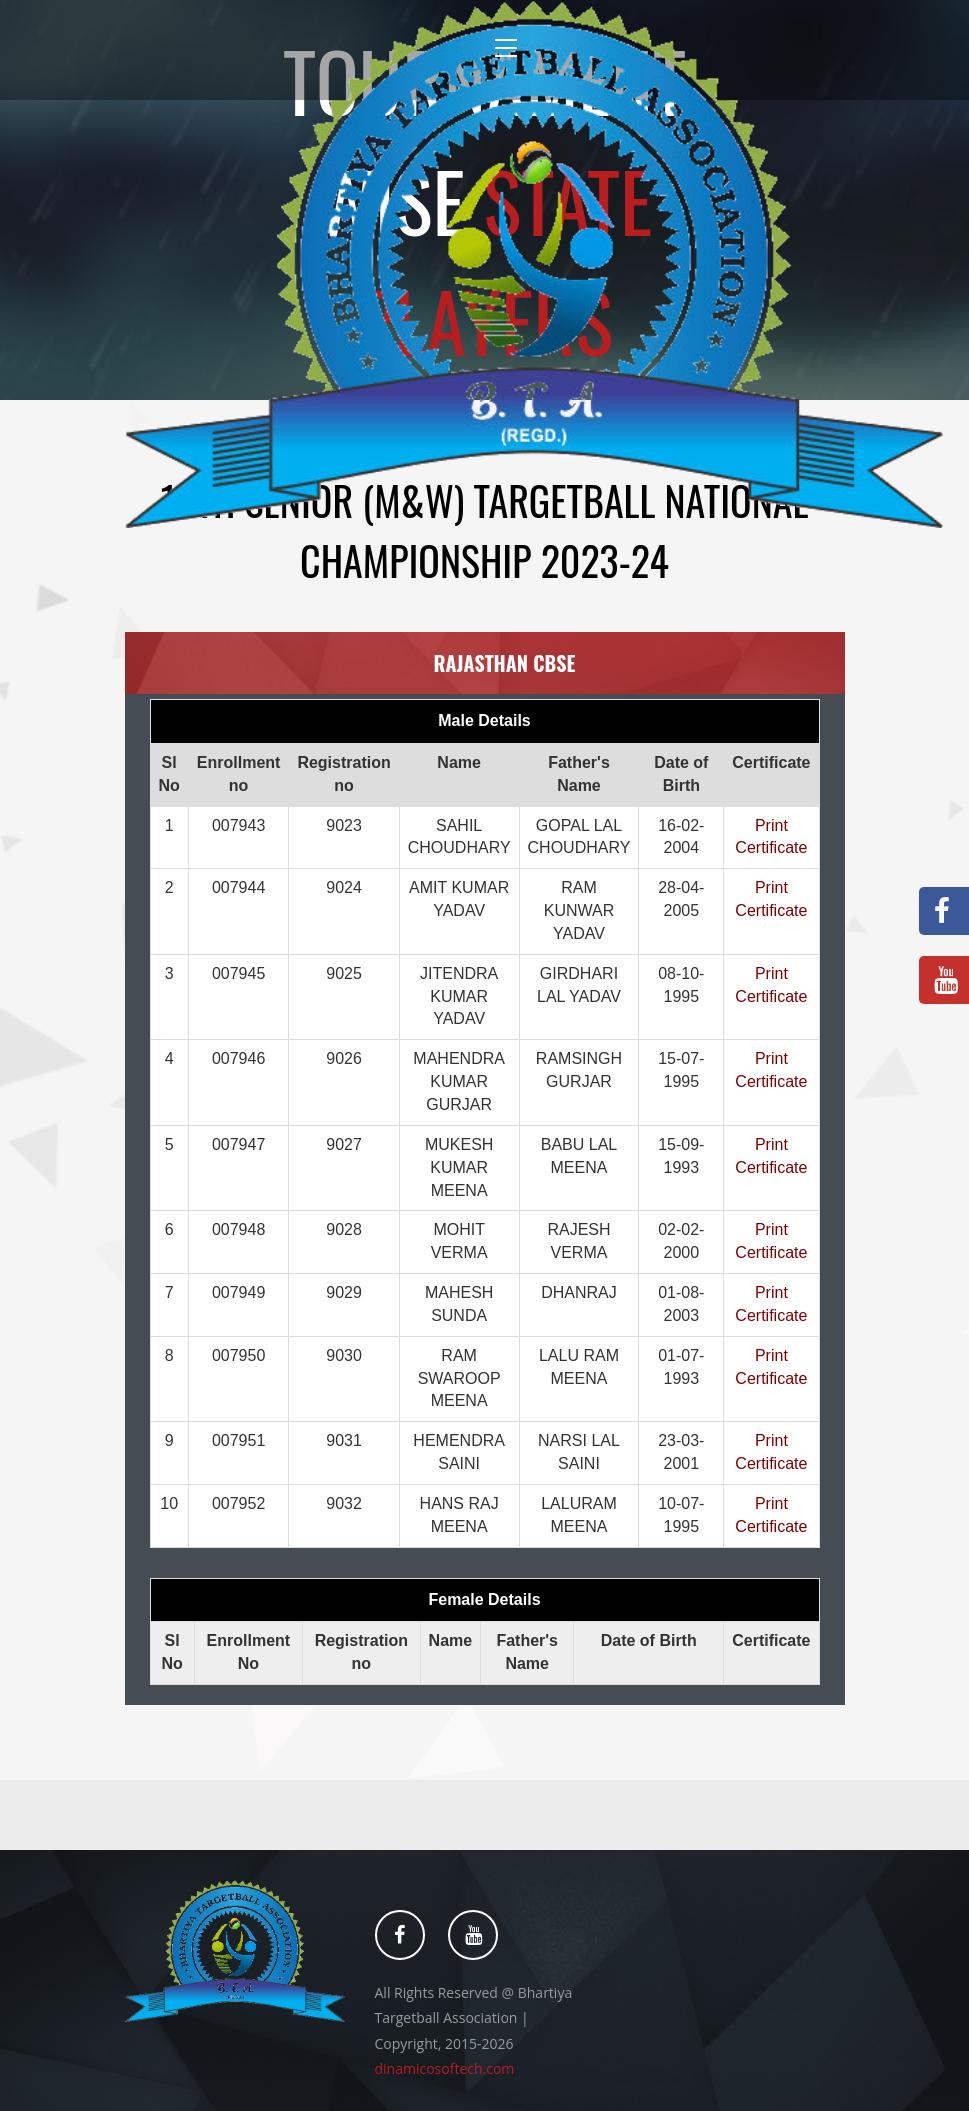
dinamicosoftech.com (445, 2068)
